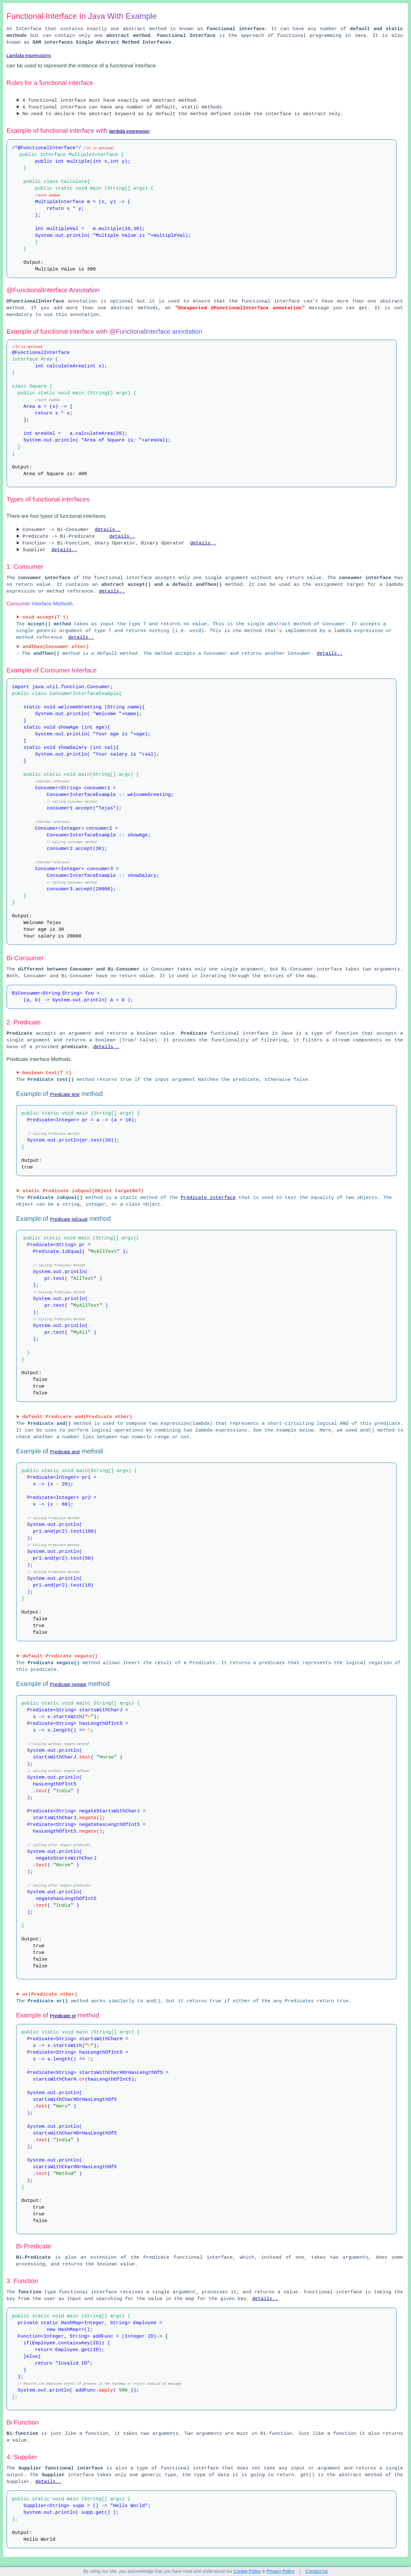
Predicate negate (68, 1684)
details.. (108, 529)
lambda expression (129, 131)
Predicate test (65, 1094)
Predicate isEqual (69, 1219)
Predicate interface (208, 1197)
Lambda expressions (28, 55)
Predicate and (65, 1451)
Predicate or (63, 2015)
